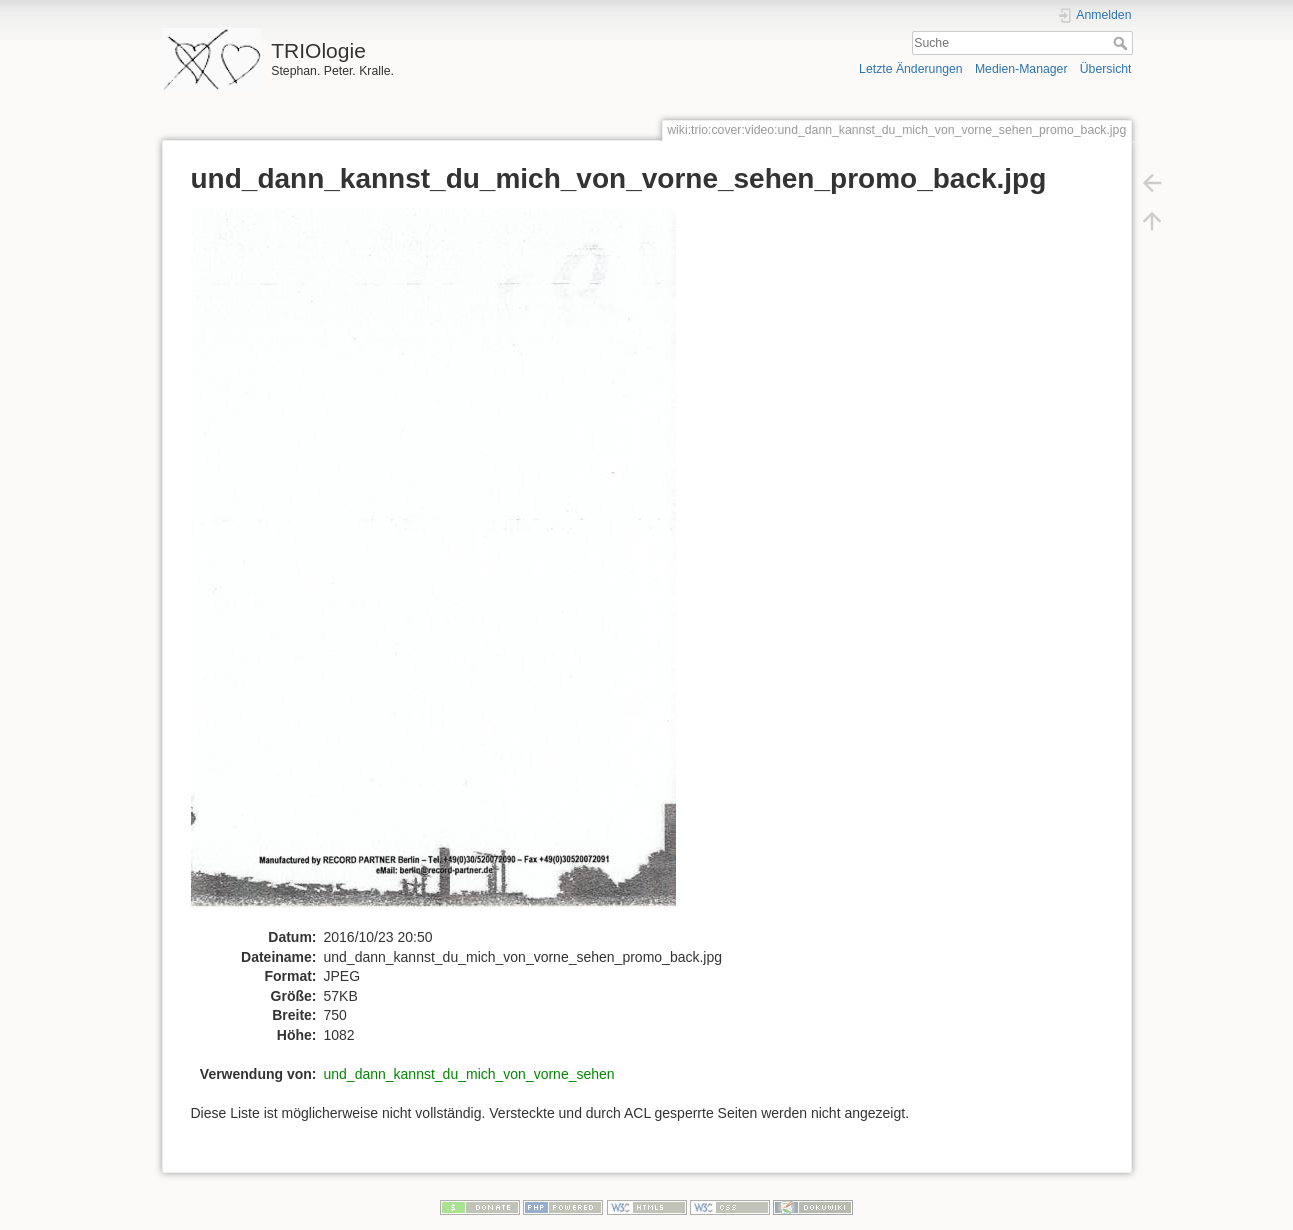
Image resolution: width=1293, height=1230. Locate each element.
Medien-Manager (1021, 69)
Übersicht (1106, 69)
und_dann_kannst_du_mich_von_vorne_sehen (469, 1074)
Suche (1122, 43)
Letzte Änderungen (911, 69)
